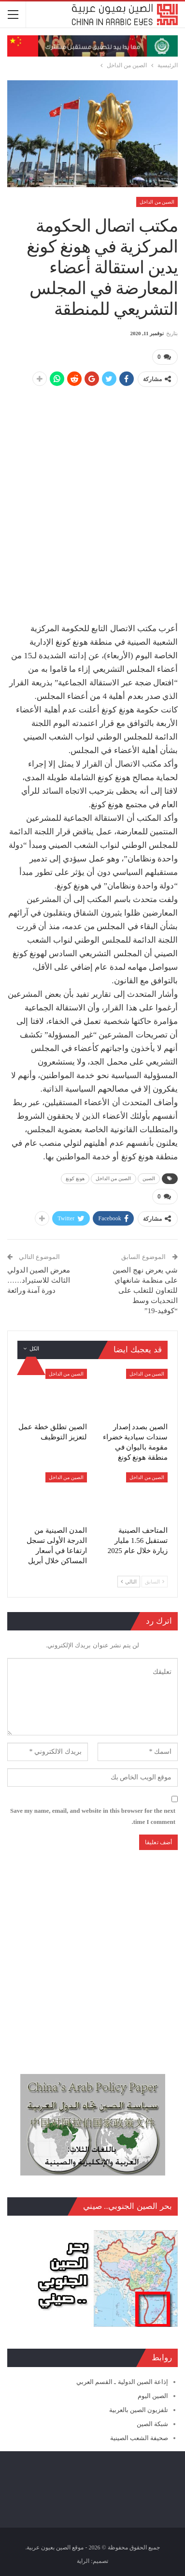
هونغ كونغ (75, 1178)
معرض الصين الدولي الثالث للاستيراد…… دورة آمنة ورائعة (38, 1280)
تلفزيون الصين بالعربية (139, 2409)
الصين (149, 1178)
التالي (129, 1581)
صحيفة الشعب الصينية (139, 2438)
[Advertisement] (92, 488)
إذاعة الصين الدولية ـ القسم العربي (122, 2381)
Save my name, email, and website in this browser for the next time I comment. (92, 1816)
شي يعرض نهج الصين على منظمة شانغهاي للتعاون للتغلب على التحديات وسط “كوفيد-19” (145, 1290)
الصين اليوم (153, 2395)
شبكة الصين (152, 2424)
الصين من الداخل (157, 202)
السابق (154, 1581)
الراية (83, 2561)
